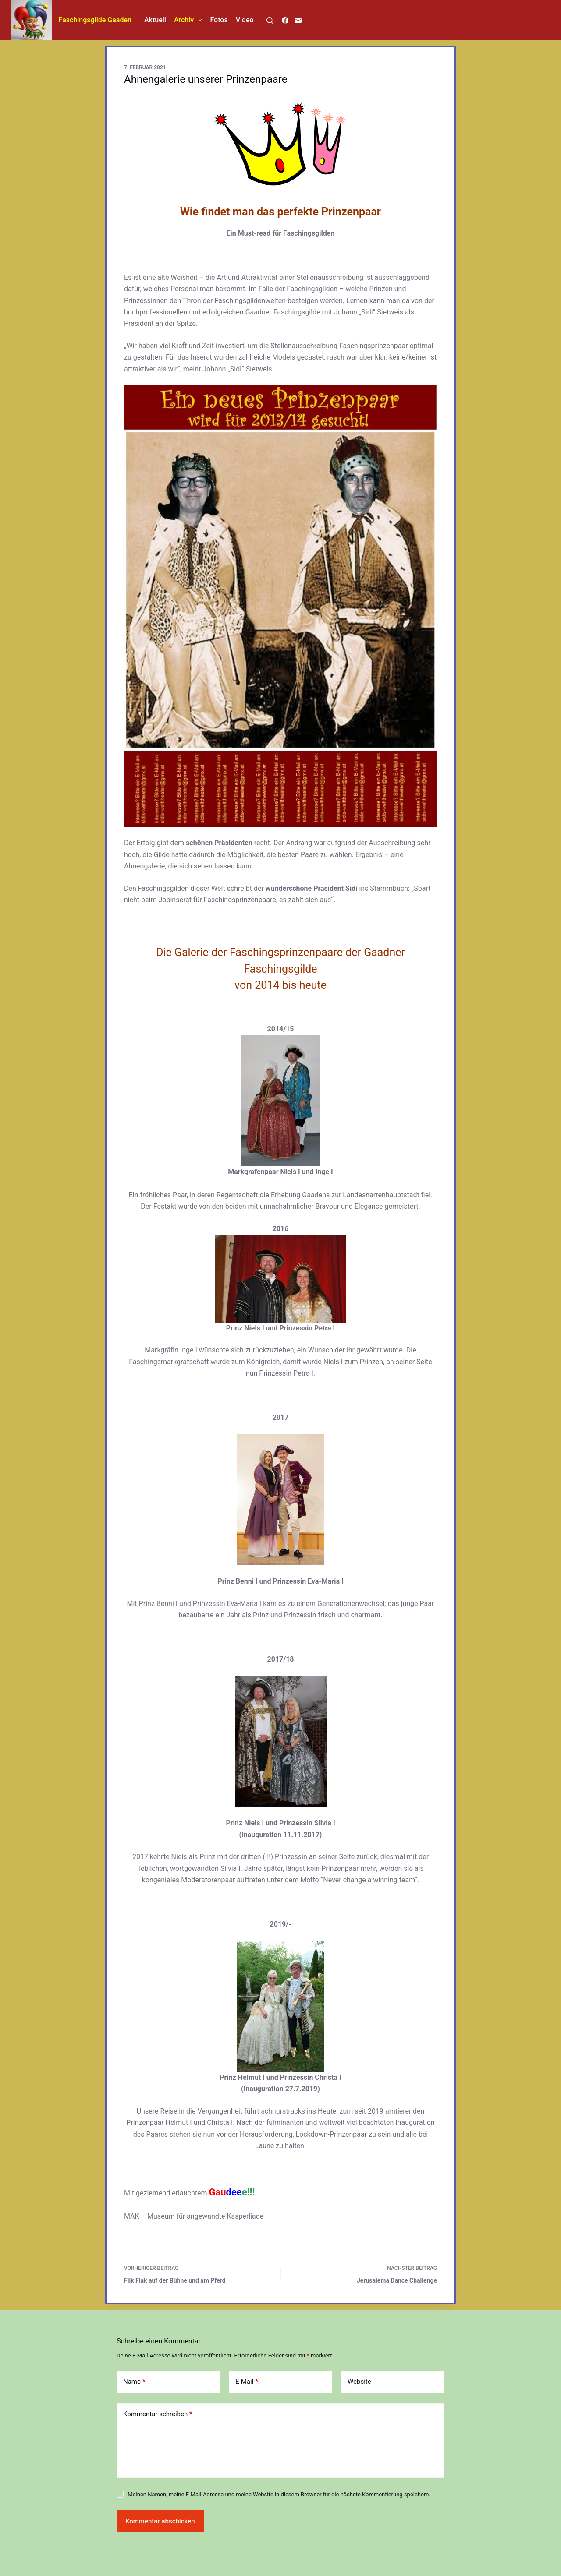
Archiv (190, 20)
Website (359, 2381)
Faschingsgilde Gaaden (95, 20)
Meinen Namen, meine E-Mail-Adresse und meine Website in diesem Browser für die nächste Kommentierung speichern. (279, 2494)
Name (134, 2381)
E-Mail (246, 2381)
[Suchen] (269, 20)
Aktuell (155, 20)
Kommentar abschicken (160, 2521)
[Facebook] (285, 20)
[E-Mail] (298, 20)
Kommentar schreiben (157, 2414)
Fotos (218, 20)
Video (245, 20)
